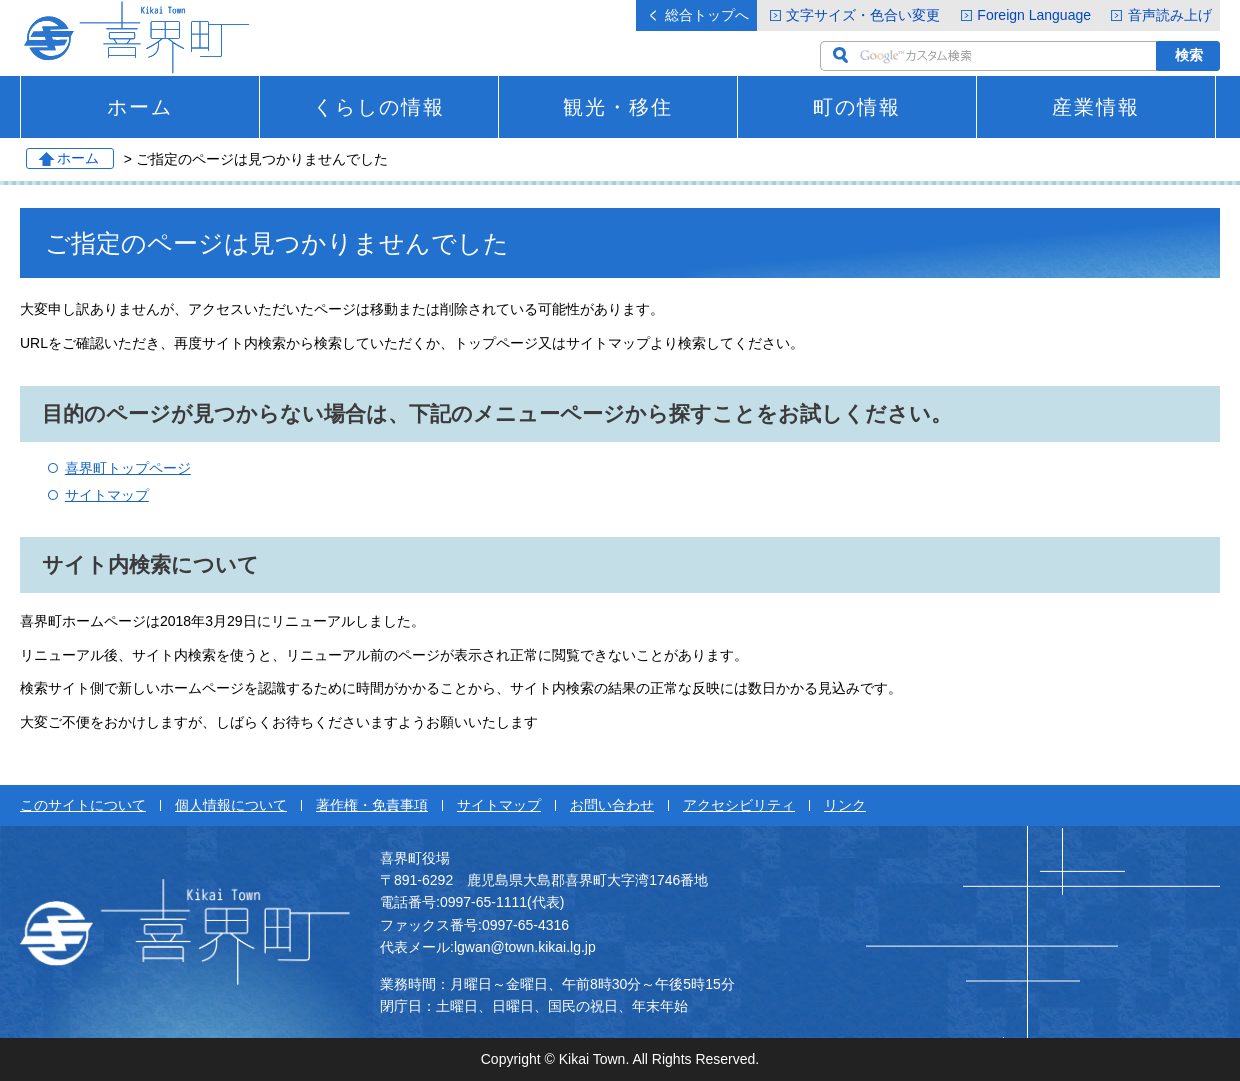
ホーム (140, 107)
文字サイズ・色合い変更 (863, 15)
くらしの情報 (379, 107)
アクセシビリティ (739, 805)
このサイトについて (83, 805)
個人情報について (231, 805)
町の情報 (857, 107)
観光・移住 (618, 107)
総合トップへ (707, 15)
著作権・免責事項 (372, 805)
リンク (845, 805)
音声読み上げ (1170, 15)
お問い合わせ (612, 805)
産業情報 (1096, 107)
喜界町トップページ (128, 468)
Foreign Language (1034, 15)
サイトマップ (107, 495)
